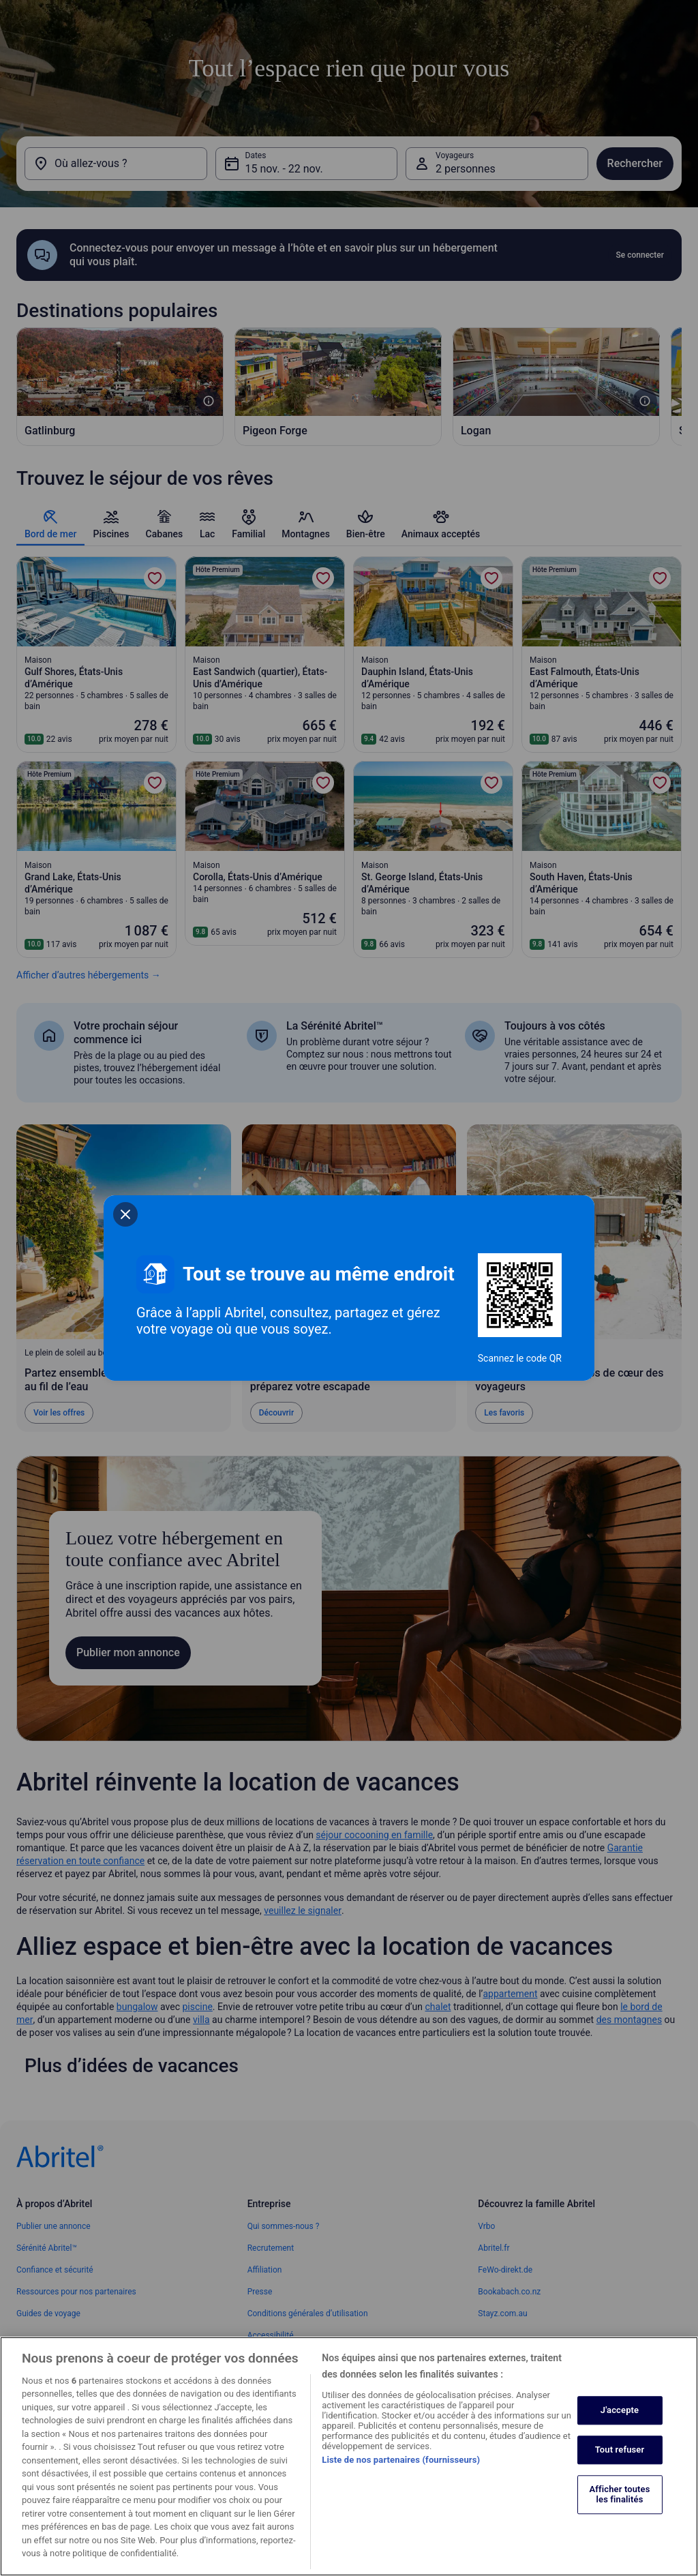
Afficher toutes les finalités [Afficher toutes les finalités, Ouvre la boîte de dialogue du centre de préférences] (619, 2508)
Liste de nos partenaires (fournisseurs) (401, 2474)
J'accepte (620, 2425)
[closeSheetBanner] (125, 1214)
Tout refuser (620, 2464)
